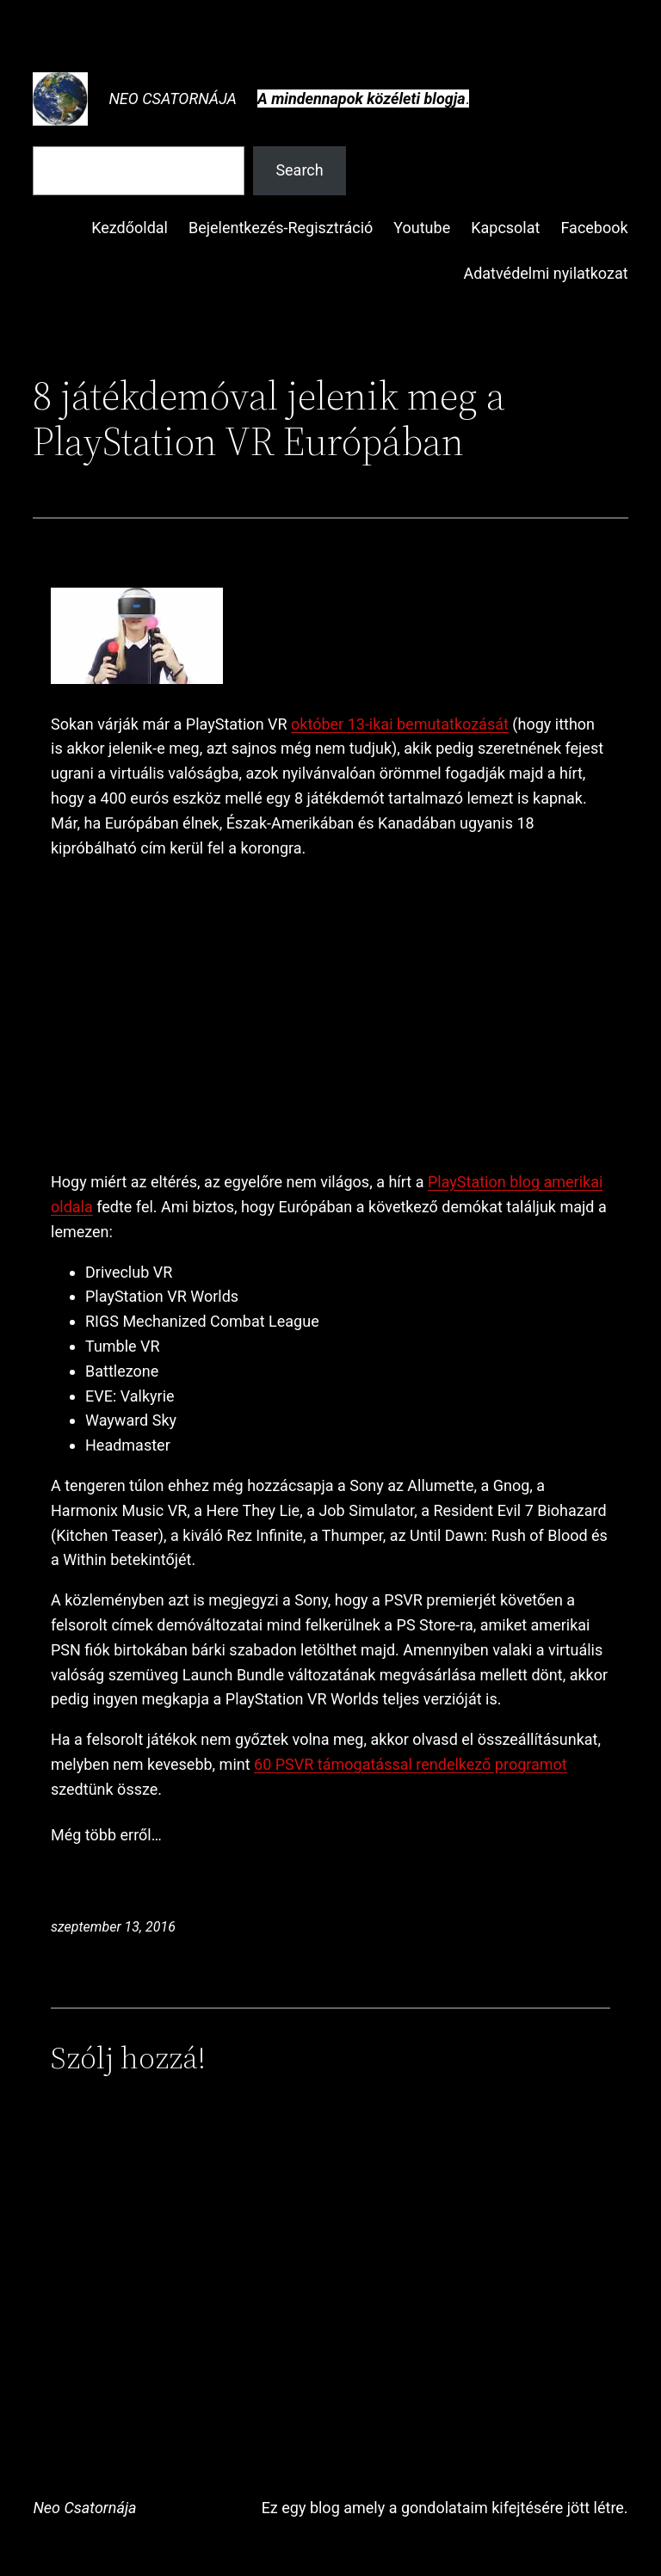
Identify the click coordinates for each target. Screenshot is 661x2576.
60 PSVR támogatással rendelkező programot (410, 1764)
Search (299, 170)
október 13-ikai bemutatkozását (400, 724)
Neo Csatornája (172, 98)
